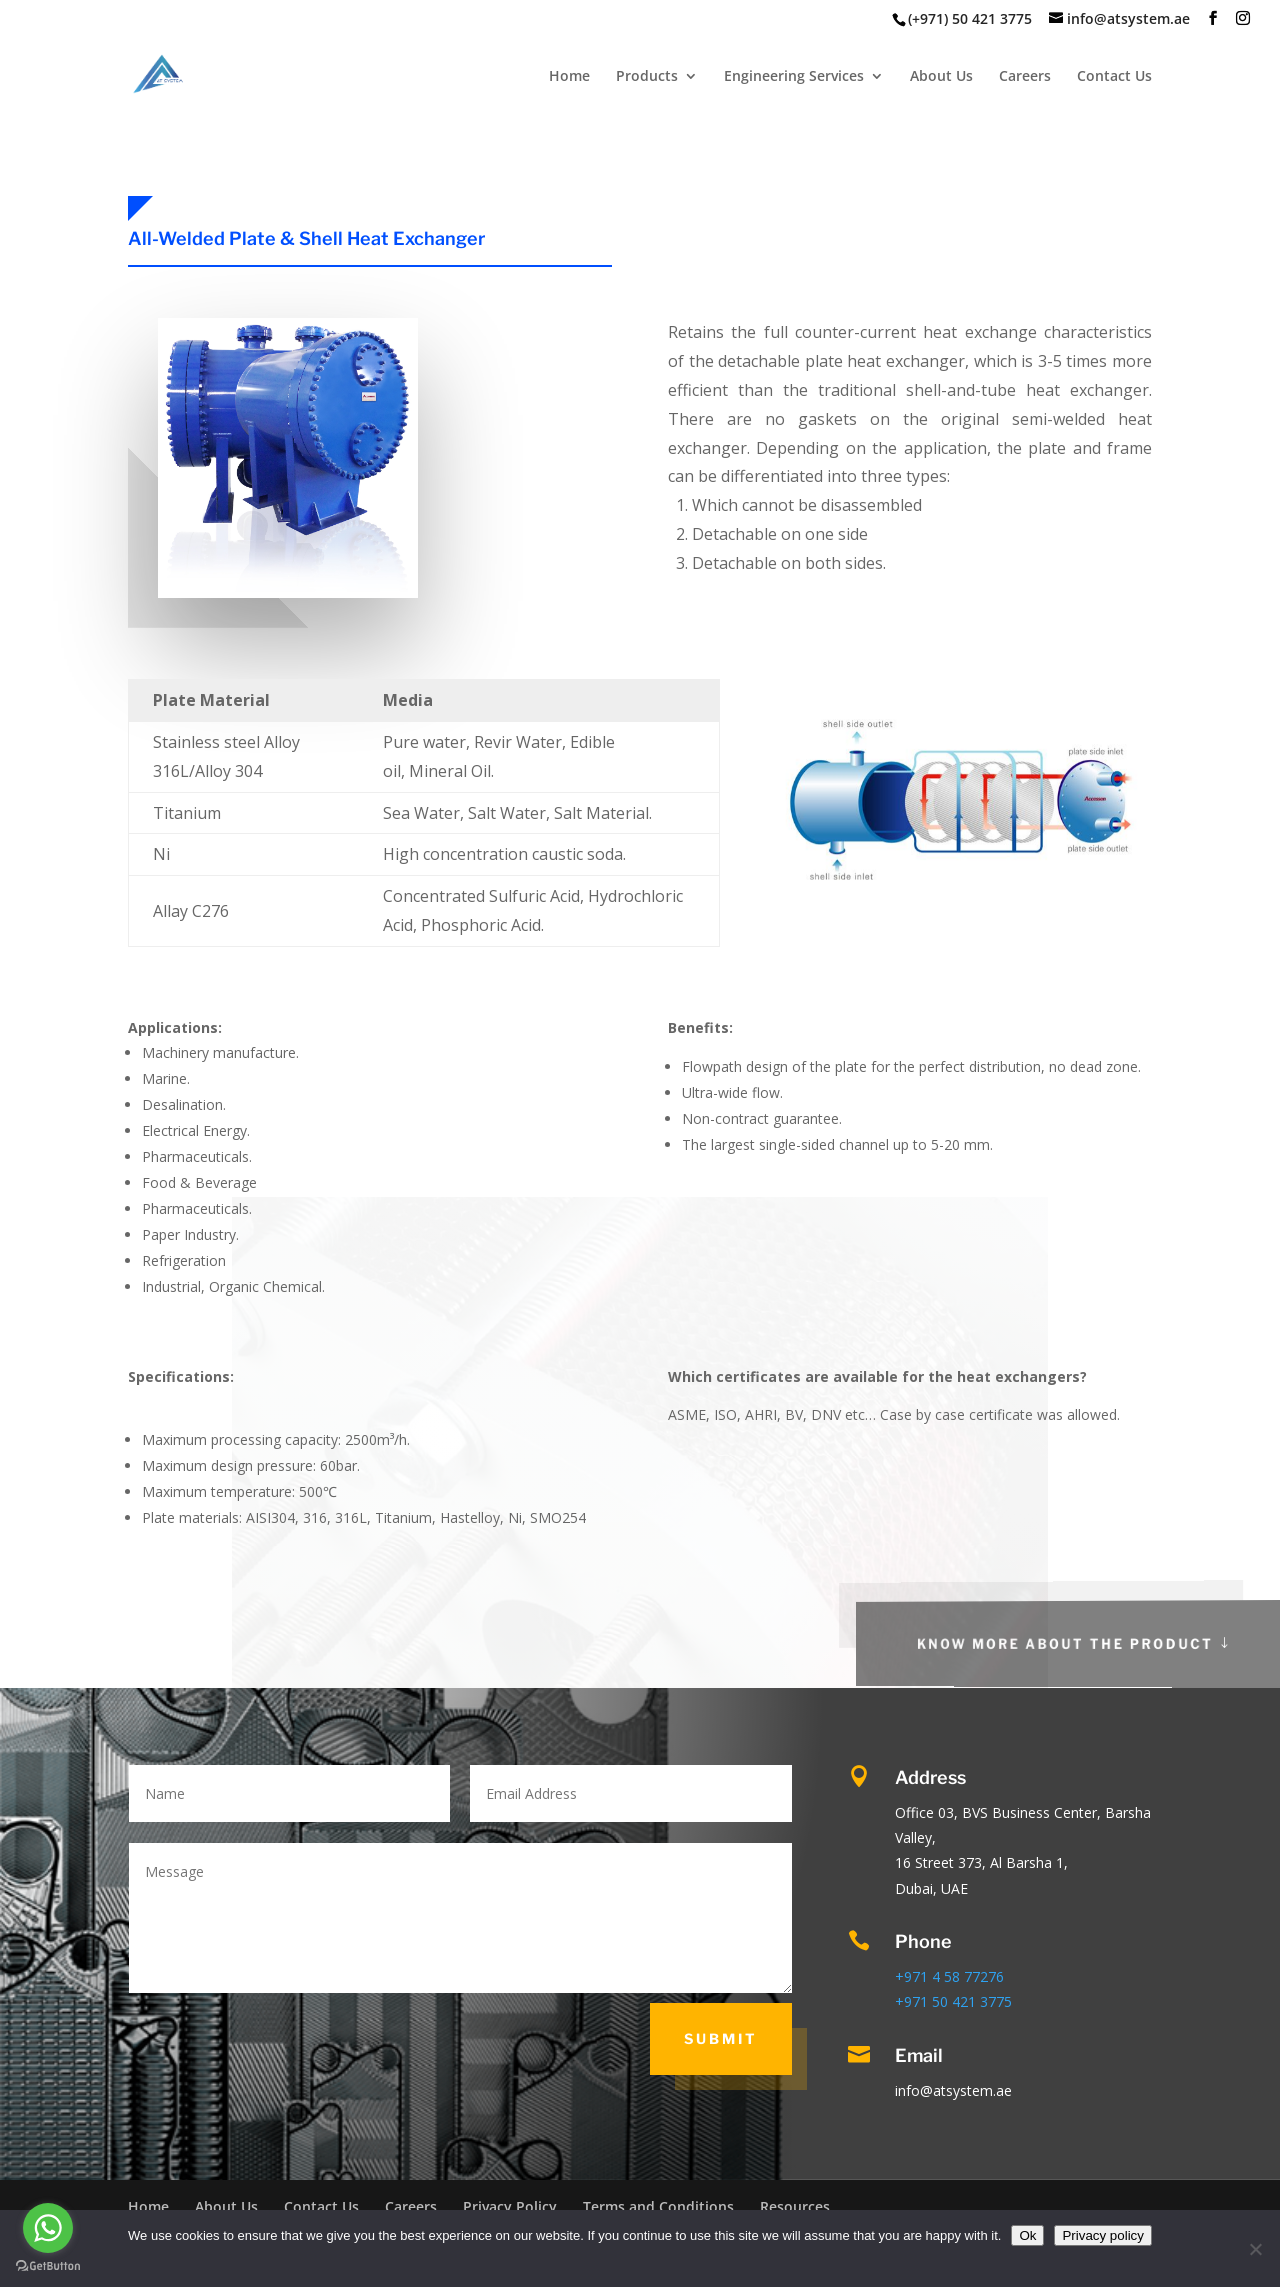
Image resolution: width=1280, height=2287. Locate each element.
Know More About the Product (1121, 1643)
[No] (1255, 2249)
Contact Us (1114, 77)
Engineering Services (794, 77)
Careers (1025, 77)
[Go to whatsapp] (48, 2228)
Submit (721, 2038)
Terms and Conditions (658, 2206)
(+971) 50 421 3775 (970, 18)
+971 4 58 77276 (949, 1976)
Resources (795, 2206)
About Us (941, 77)
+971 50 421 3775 (953, 2001)
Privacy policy (1102, 2235)
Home (569, 77)
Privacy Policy (510, 2206)
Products (647, 77)
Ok (1027, 2235)
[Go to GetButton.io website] (48, 2266)
